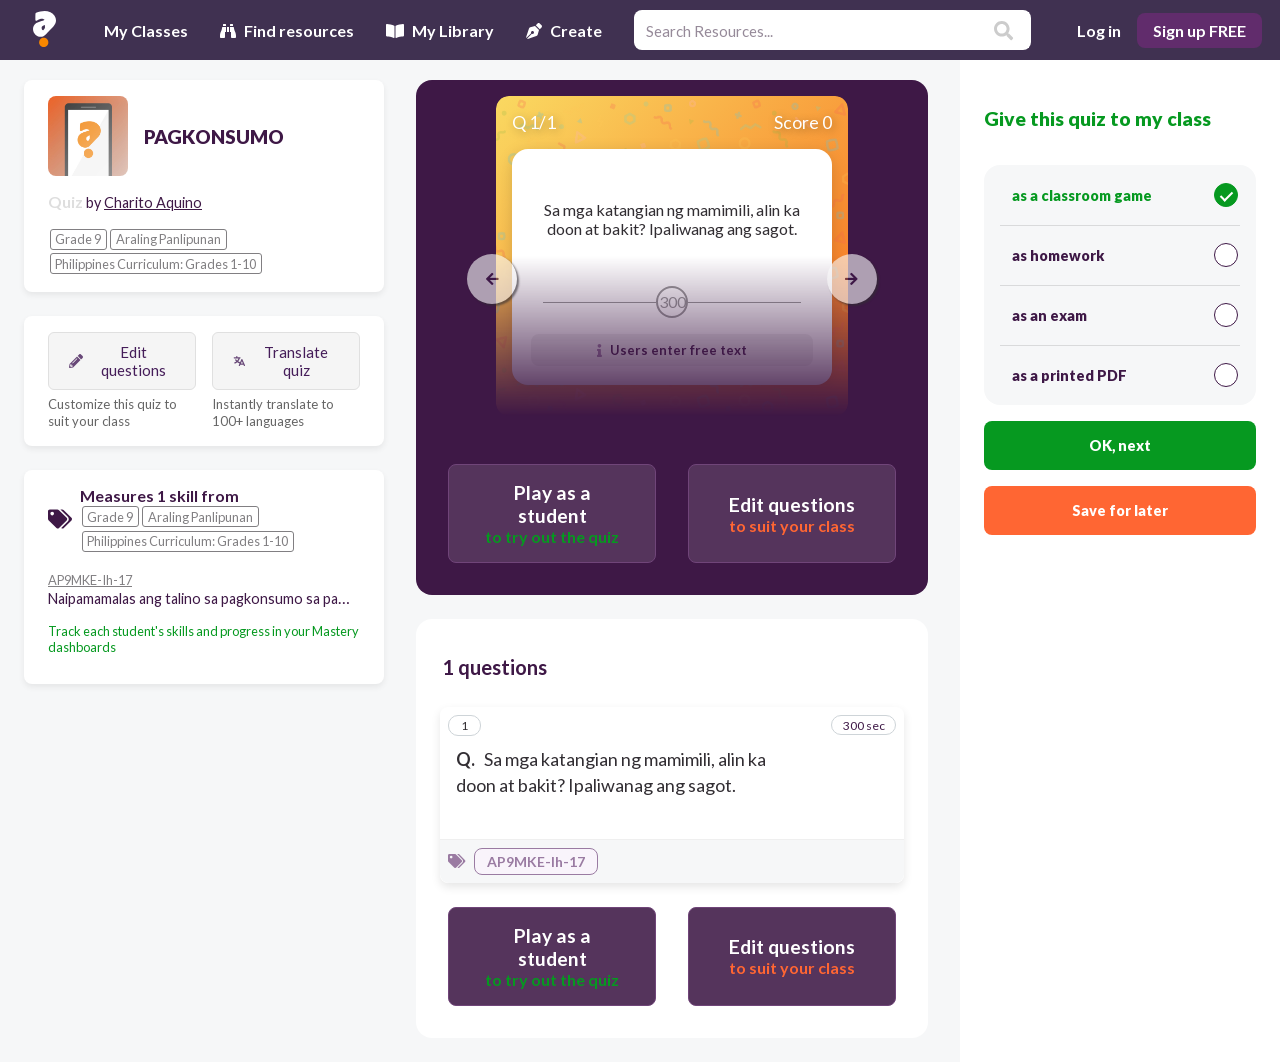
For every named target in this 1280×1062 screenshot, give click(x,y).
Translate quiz (280, 361)
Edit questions (117, 361)
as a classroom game (1125, 195)
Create (564, 30)
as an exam (1125, 315)
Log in (1099, 30)
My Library (440, 30)
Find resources (287, 30)
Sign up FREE (1199, 30)
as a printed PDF (1125, 375)
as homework (1125, 255)
